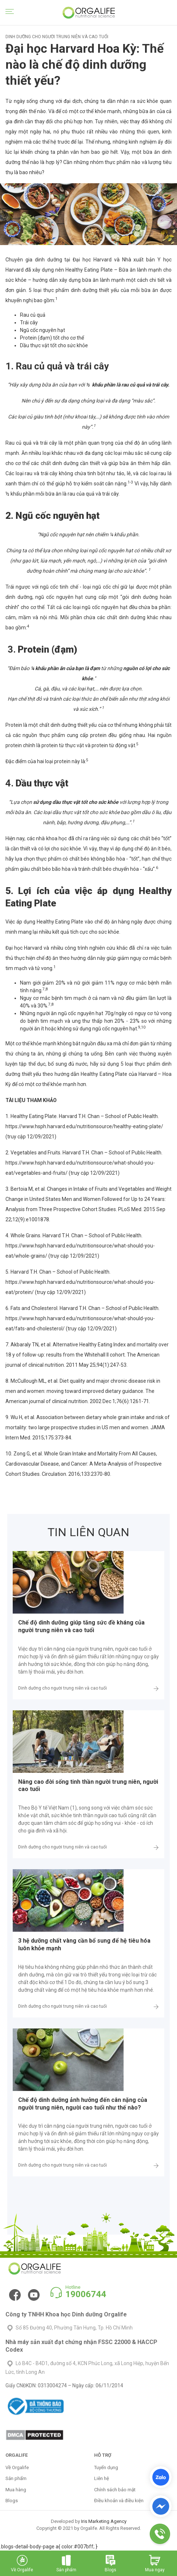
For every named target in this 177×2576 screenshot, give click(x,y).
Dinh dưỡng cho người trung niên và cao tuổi (62, 1688)
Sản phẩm (16, 2478)
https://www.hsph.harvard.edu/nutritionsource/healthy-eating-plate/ (84, 1126)
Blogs (11, 2500)
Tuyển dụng (106, 2467)
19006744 (85, 2294)
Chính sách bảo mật (115, 2489)
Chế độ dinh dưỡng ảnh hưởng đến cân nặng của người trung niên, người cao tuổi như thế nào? (82, 2103)
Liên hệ (101, 2478)
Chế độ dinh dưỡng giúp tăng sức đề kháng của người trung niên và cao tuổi (81, 1626)
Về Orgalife (17, 2467)
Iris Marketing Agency (103, 2521)
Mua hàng (15, 2489)
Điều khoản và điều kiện (119, 2500)
